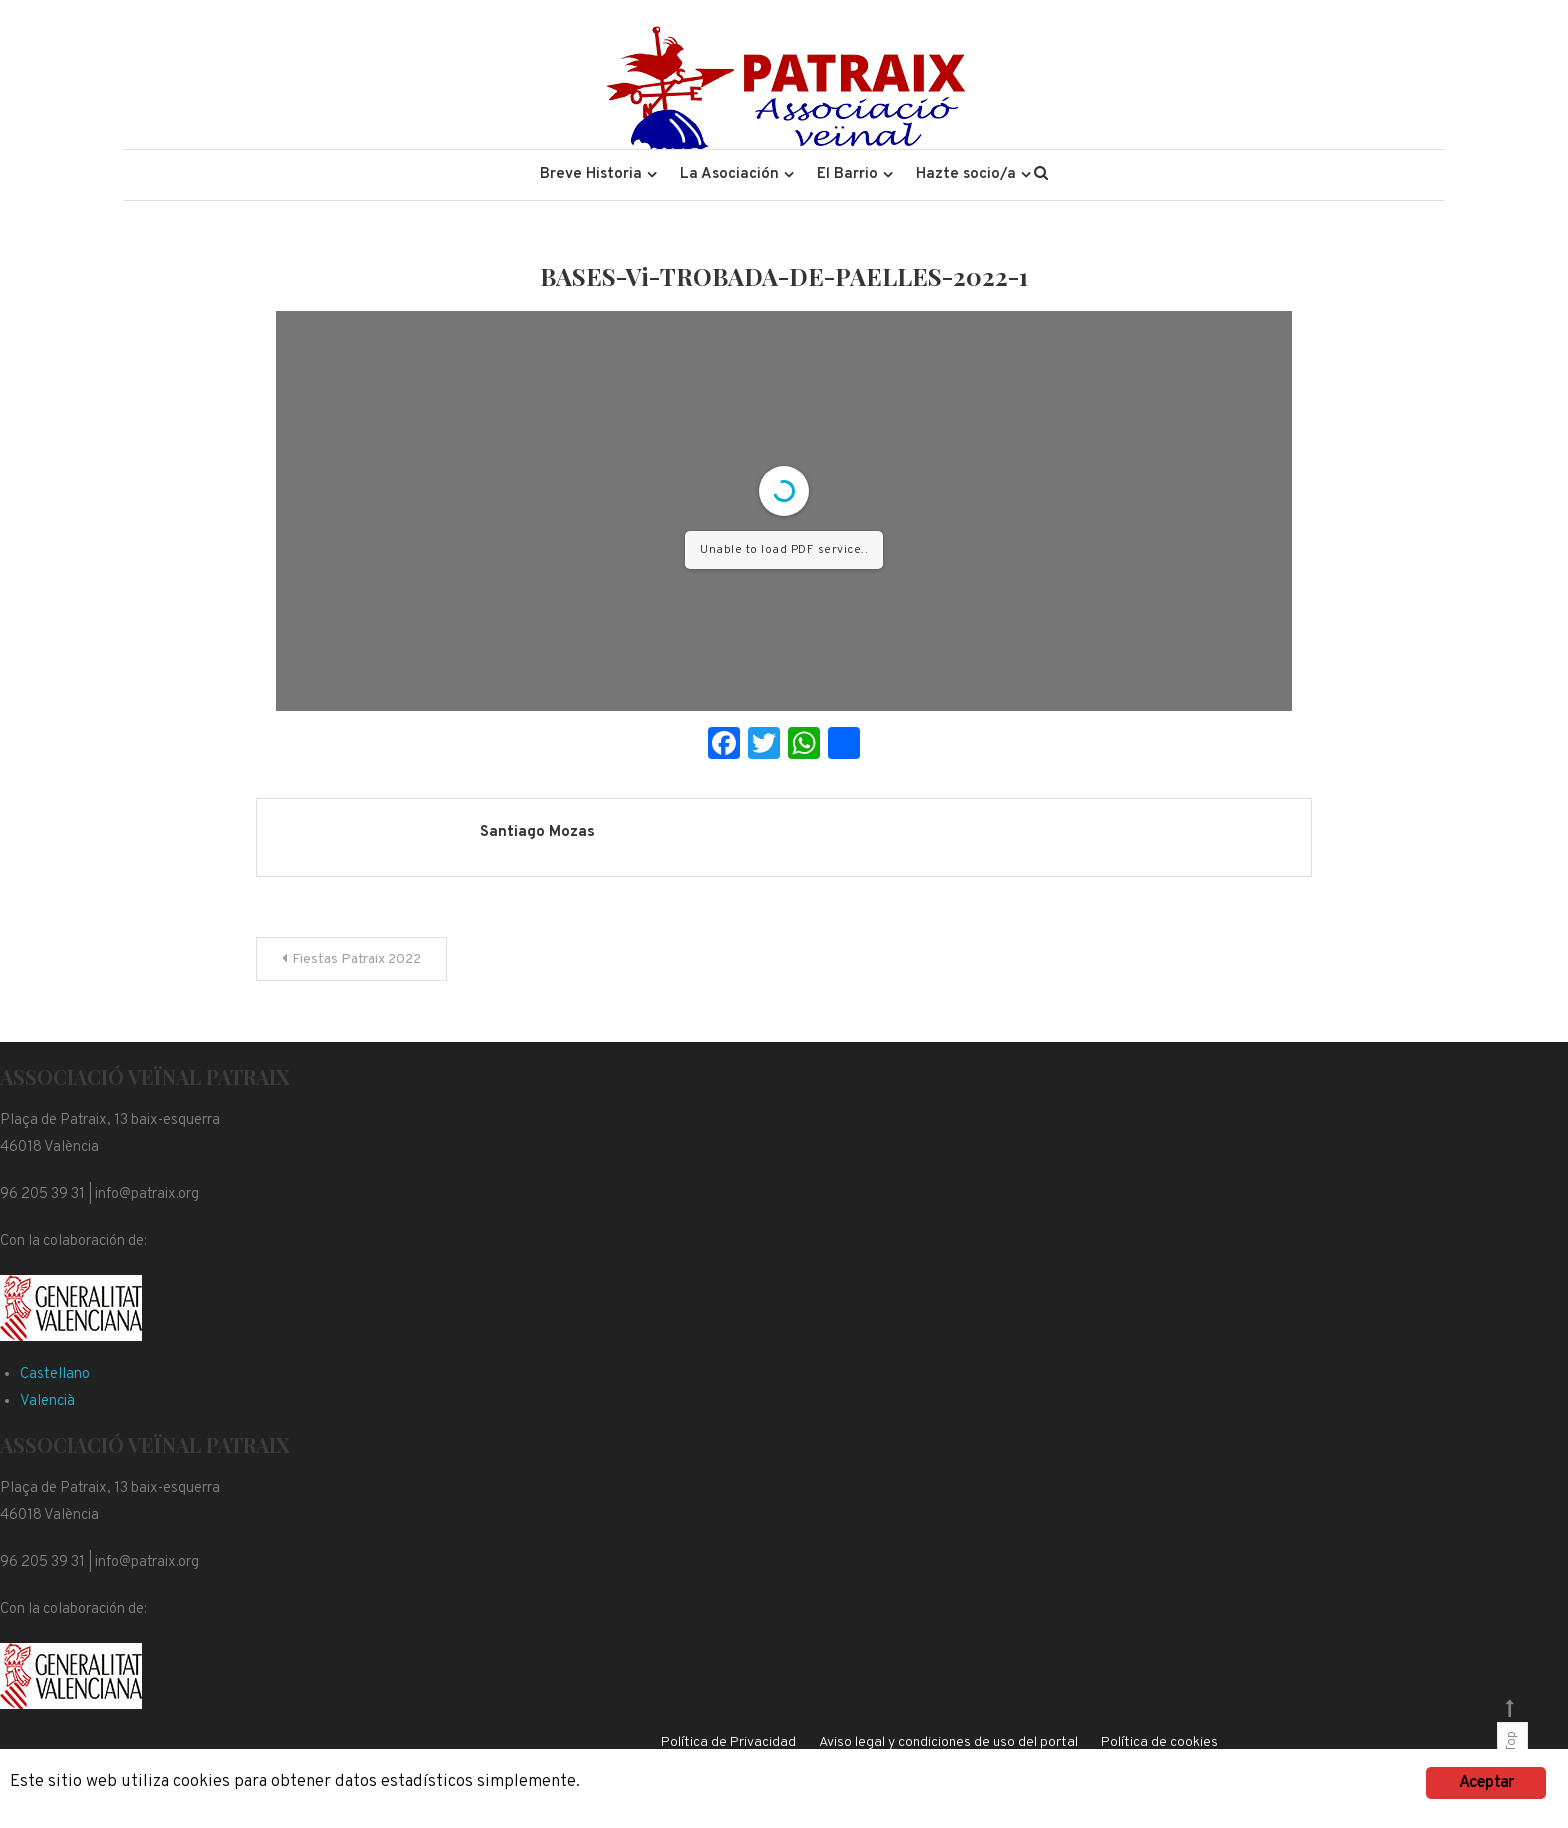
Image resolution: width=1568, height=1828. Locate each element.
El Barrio (847, 174)
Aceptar (1486, 1783)
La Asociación (729, 174)
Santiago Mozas (537, 832)
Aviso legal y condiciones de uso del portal (948, 1742)
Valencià (47, 1401)
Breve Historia (591, 174)
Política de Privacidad (728, 1742)
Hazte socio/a (966, 174)
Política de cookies (1159, 1742)
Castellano (55, 1374)
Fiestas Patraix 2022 (356, 959)
